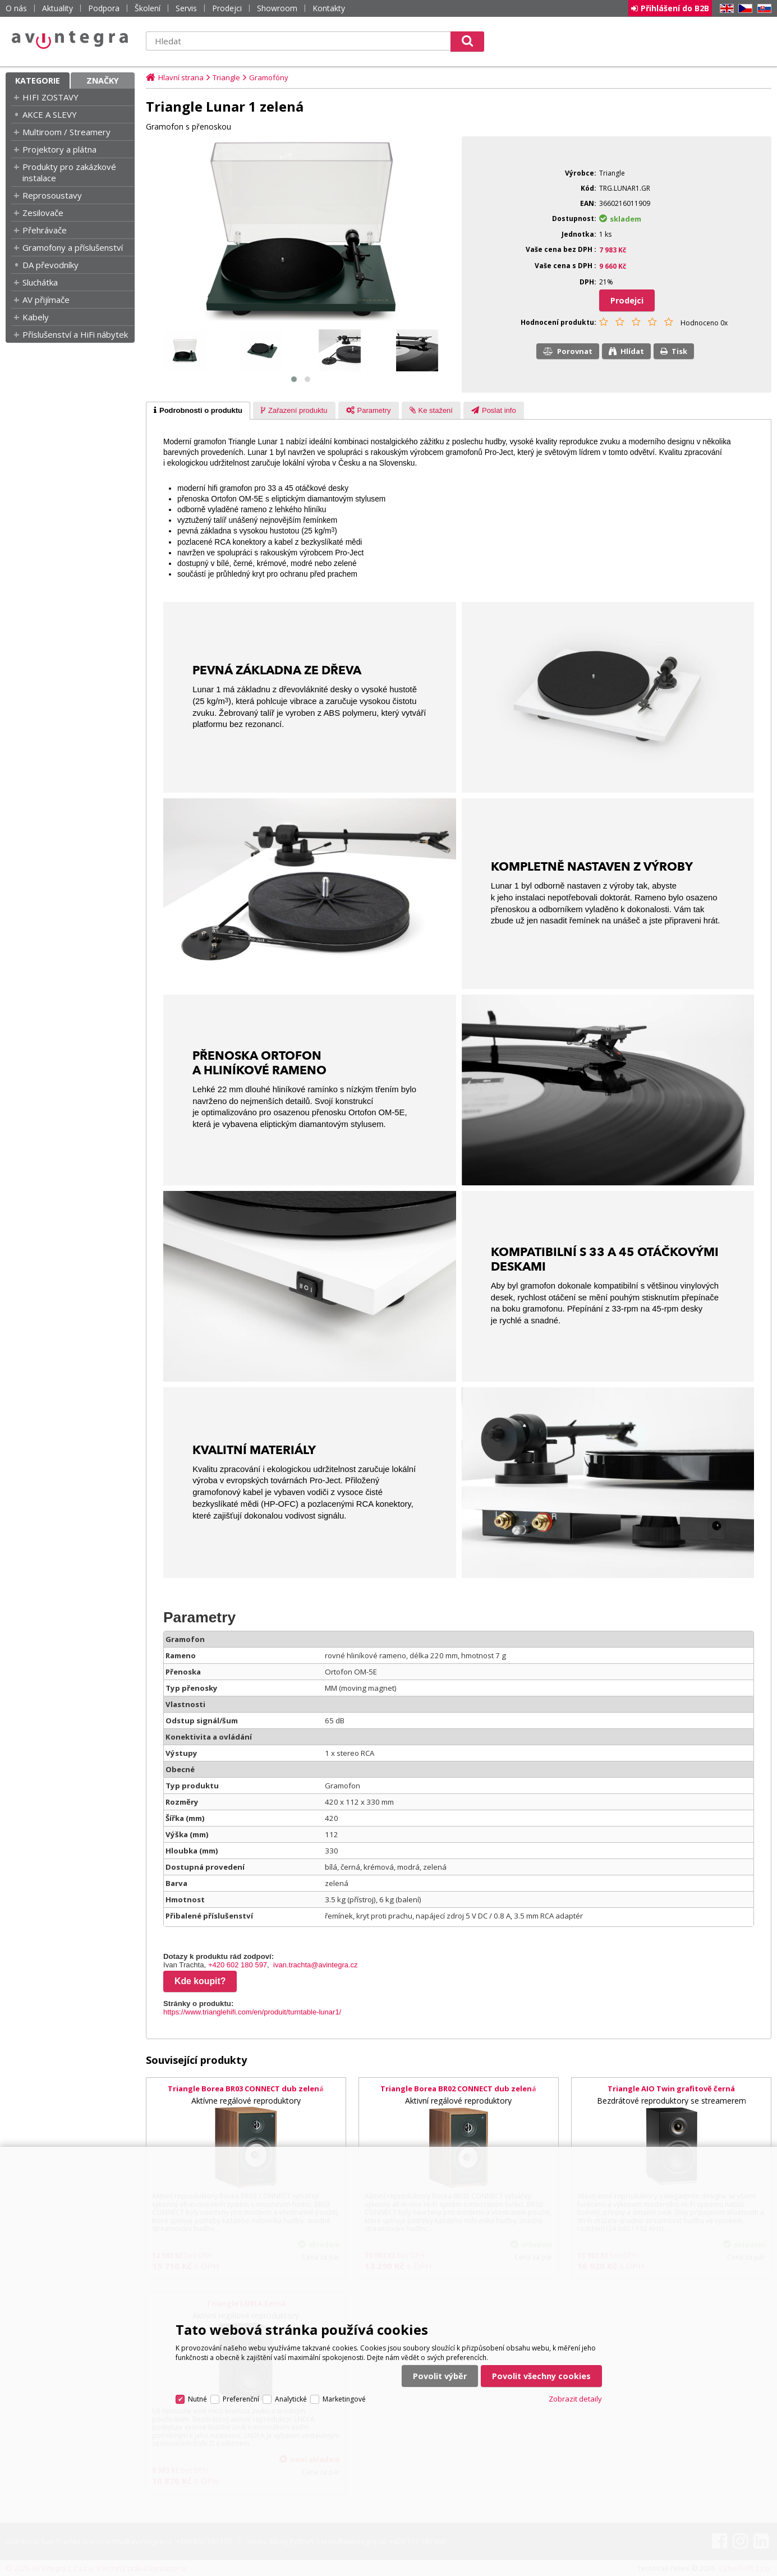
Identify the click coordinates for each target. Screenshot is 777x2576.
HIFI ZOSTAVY (50, 97)
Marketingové (344, 2399)
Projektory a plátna (59, 149)
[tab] (198, 411)
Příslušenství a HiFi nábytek (75, 334)
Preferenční (241, 2399)
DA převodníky (50, 264)
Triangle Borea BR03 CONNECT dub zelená (246, 2088)
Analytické (291, 2399)
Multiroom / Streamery (66, 131)
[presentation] (198, 410)
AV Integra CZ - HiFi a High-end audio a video (70, 40)
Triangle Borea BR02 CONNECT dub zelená (458, 2088)
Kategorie (37, 80)
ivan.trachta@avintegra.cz (315, 1965)
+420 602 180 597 (237, 1965)
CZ (743, 8)
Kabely (35, 317)
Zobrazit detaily (575, 2399)
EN (724, 8)
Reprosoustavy (52, 195)
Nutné (197, 2399)
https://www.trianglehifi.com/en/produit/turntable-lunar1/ (252, 2012)
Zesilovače (42, 212)
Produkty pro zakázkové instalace (69, 172)
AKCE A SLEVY (49, 114)
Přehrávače (44, 230)
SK (762, 8)
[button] (294, 379)
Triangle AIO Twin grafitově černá (671, 2088)
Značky (102, 80)
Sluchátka (40, 282)
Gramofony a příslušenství (72, 247)
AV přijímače (46, 299)
